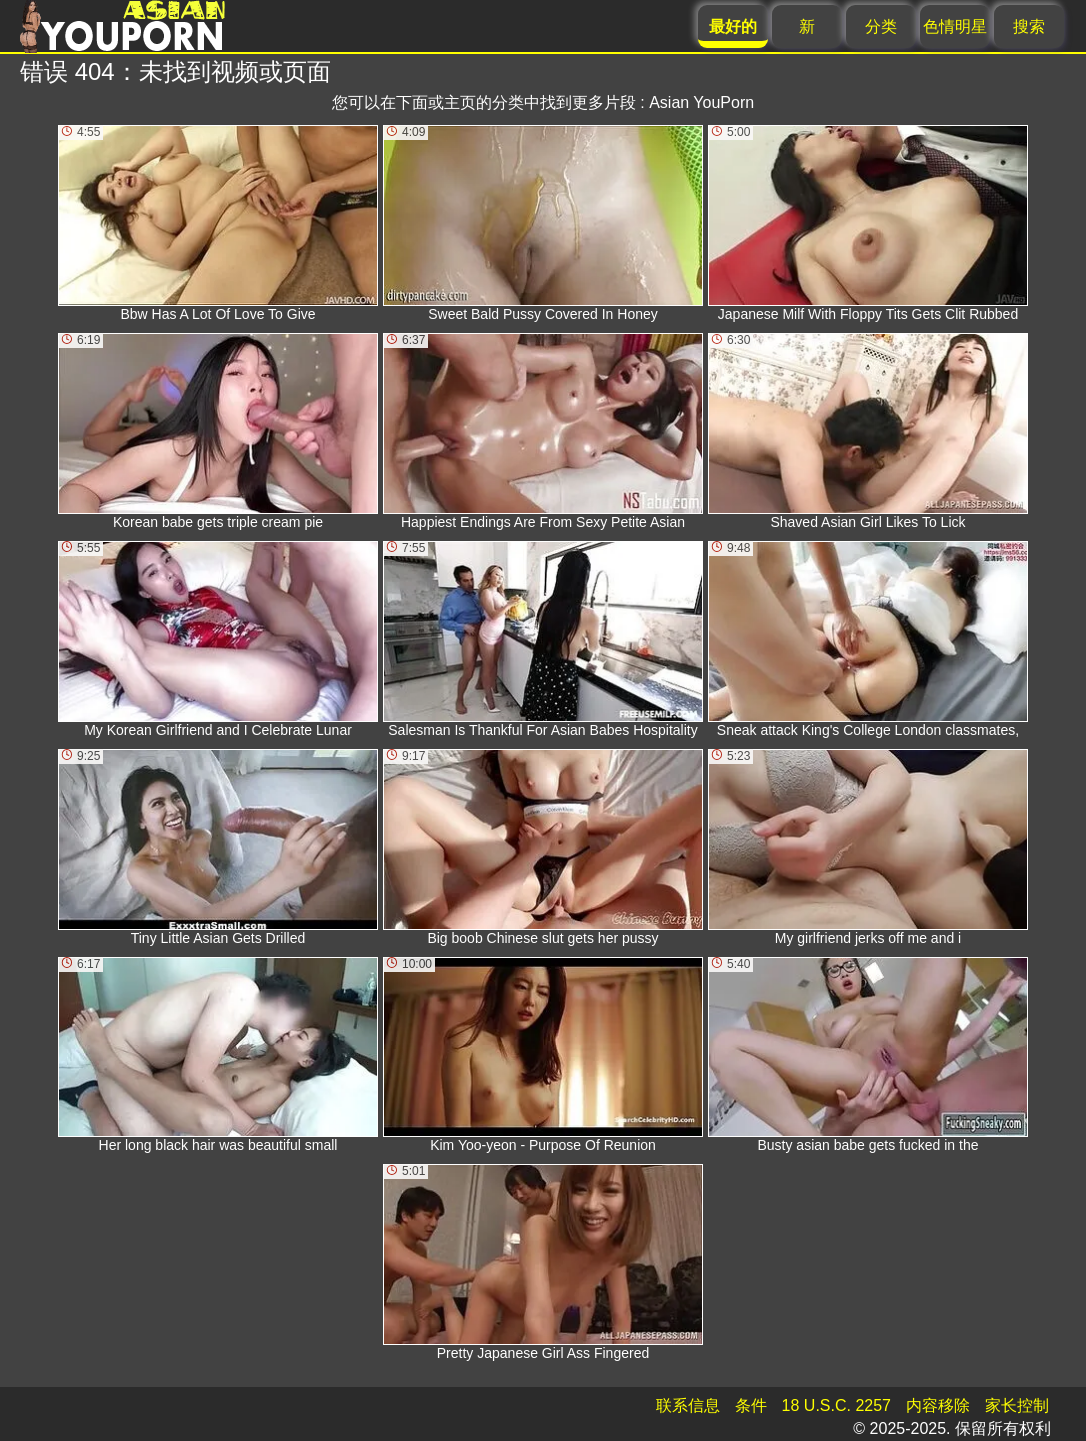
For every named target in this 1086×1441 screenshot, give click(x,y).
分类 (881, 26)
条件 (751, 1405)
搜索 (1029, 26)
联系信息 (688, 1405)
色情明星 (955, 26)
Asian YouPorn (701, 102)
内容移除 (938, 1405)
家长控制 (1017, 1405)
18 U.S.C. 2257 (836, 1405)
